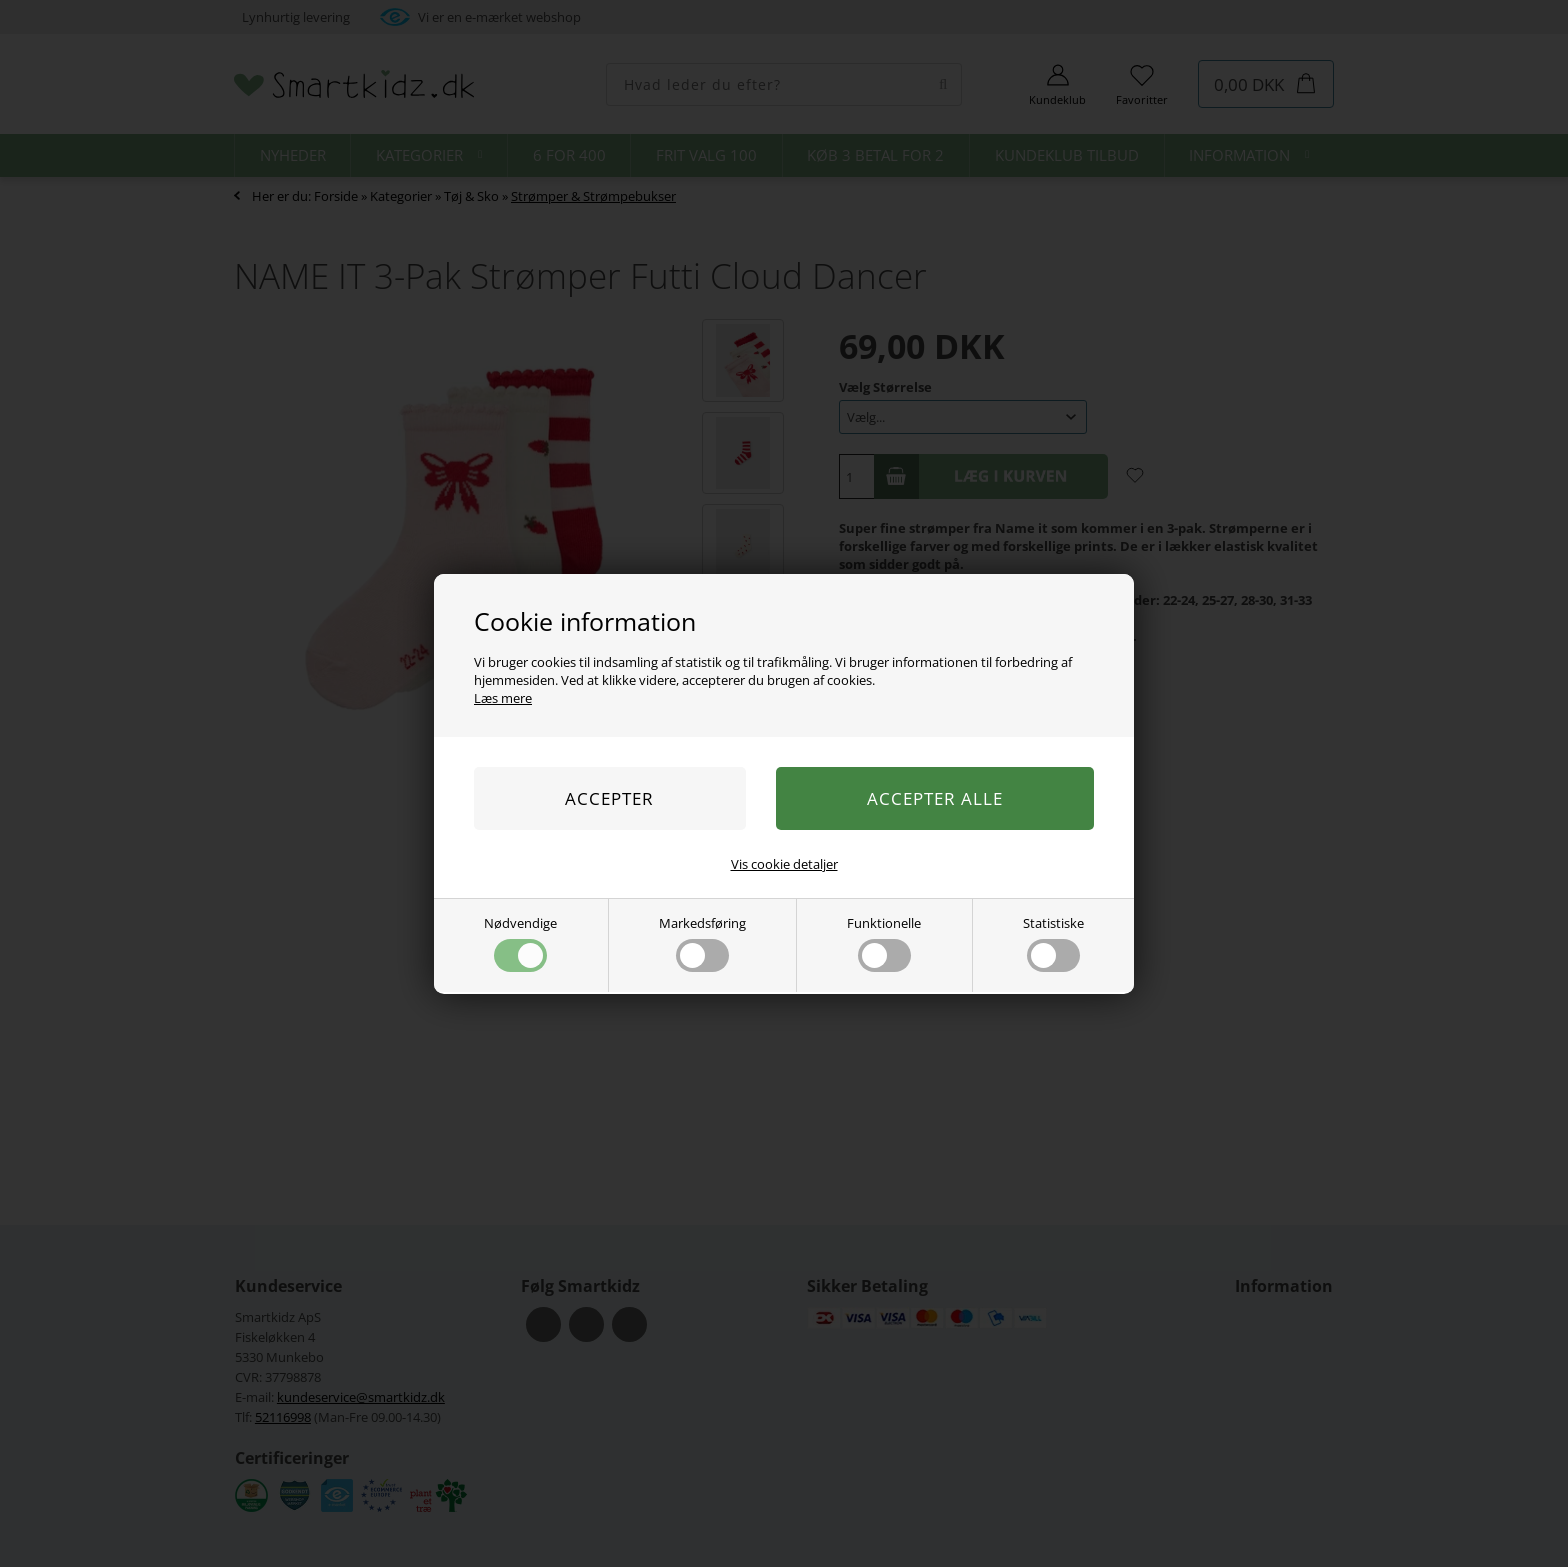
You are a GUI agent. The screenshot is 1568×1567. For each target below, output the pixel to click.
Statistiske (1053, 943)
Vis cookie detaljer (784, 864)
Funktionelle (884, 943)
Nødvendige (520, 943)
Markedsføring (702, 943)
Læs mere (503, 698)
